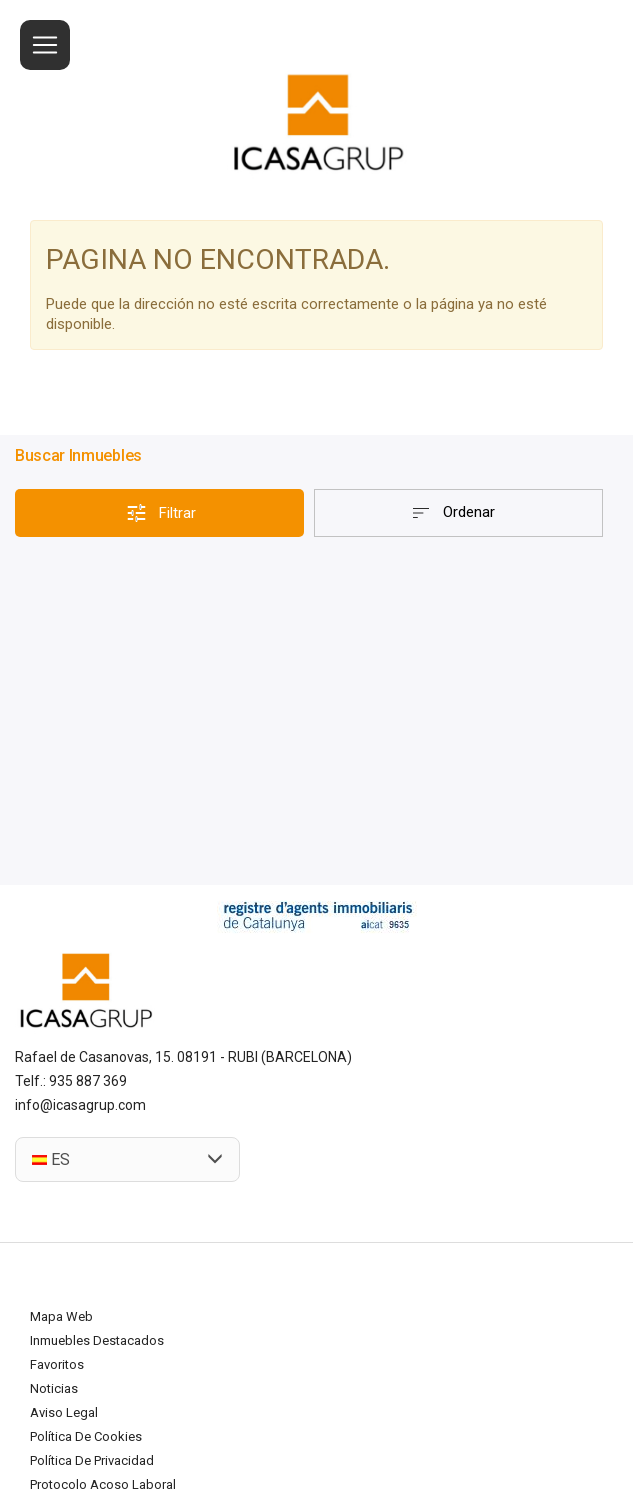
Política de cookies (86, 1436)
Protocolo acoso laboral (103, 1484)
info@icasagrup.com (80, 1105)
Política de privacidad (92, 1460)
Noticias (54, 1388)
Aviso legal (64, 1412)
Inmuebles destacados (97, 1340)
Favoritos (57, 1364)
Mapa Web (61, 1316)
